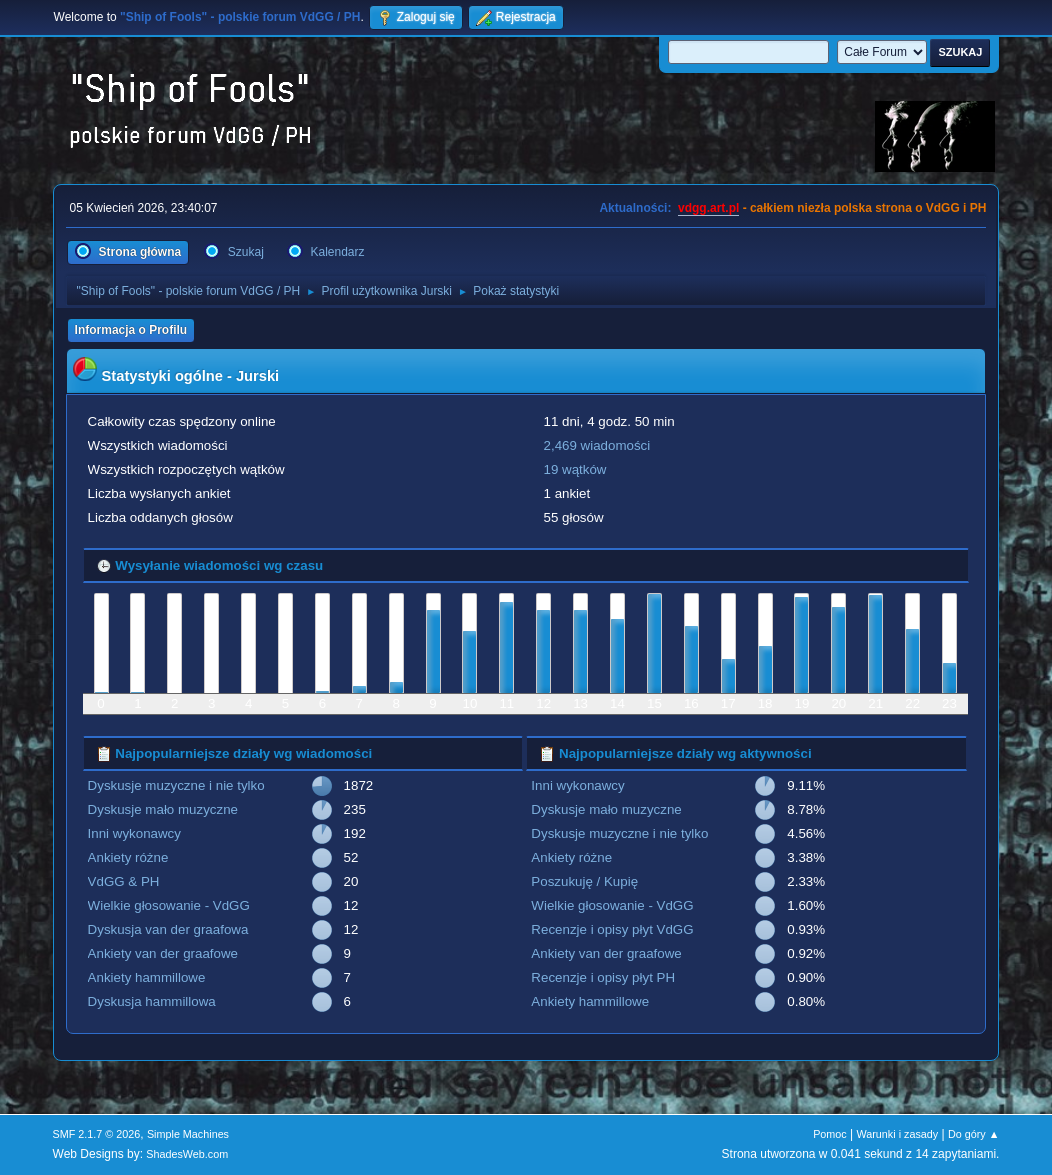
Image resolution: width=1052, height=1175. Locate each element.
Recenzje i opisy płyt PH (603, 977)
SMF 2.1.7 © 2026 (97, 1134)
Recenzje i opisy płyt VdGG (612, 929)
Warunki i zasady (898, 1134)
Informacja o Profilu (131, 330)
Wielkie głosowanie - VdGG (169, 905)
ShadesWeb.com (187, 1154)
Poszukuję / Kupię (584, 881)
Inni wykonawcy (134, 833)
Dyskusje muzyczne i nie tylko (176, 785)
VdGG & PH (124, 881)
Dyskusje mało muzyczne (163, 809)
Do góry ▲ (973, 1134)
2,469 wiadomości (597, 445)
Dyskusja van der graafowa (168, 929)
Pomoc (830, 1134)
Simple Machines (188, 1134)
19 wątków (575, 469)
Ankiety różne (128, 857)
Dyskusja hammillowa (152, 1001)
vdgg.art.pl (708, 208)
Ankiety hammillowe (147, 977)
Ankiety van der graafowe (163, 953)
